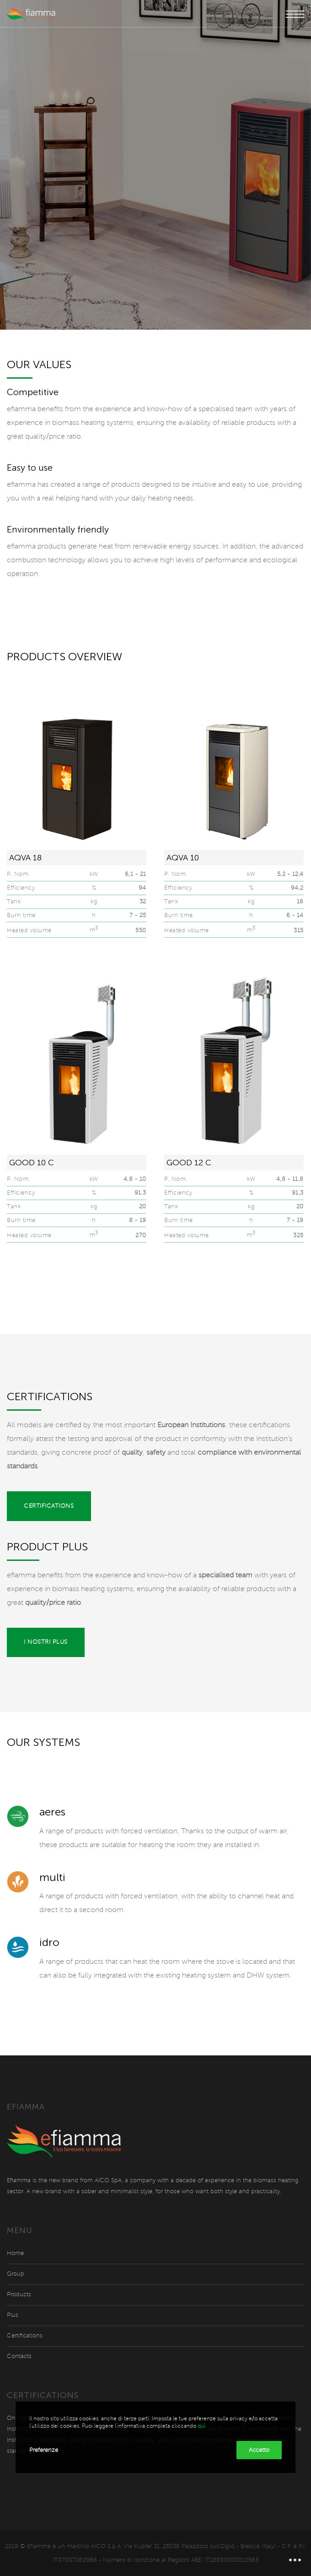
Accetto (259, 2450)
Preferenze (43, 2450)
